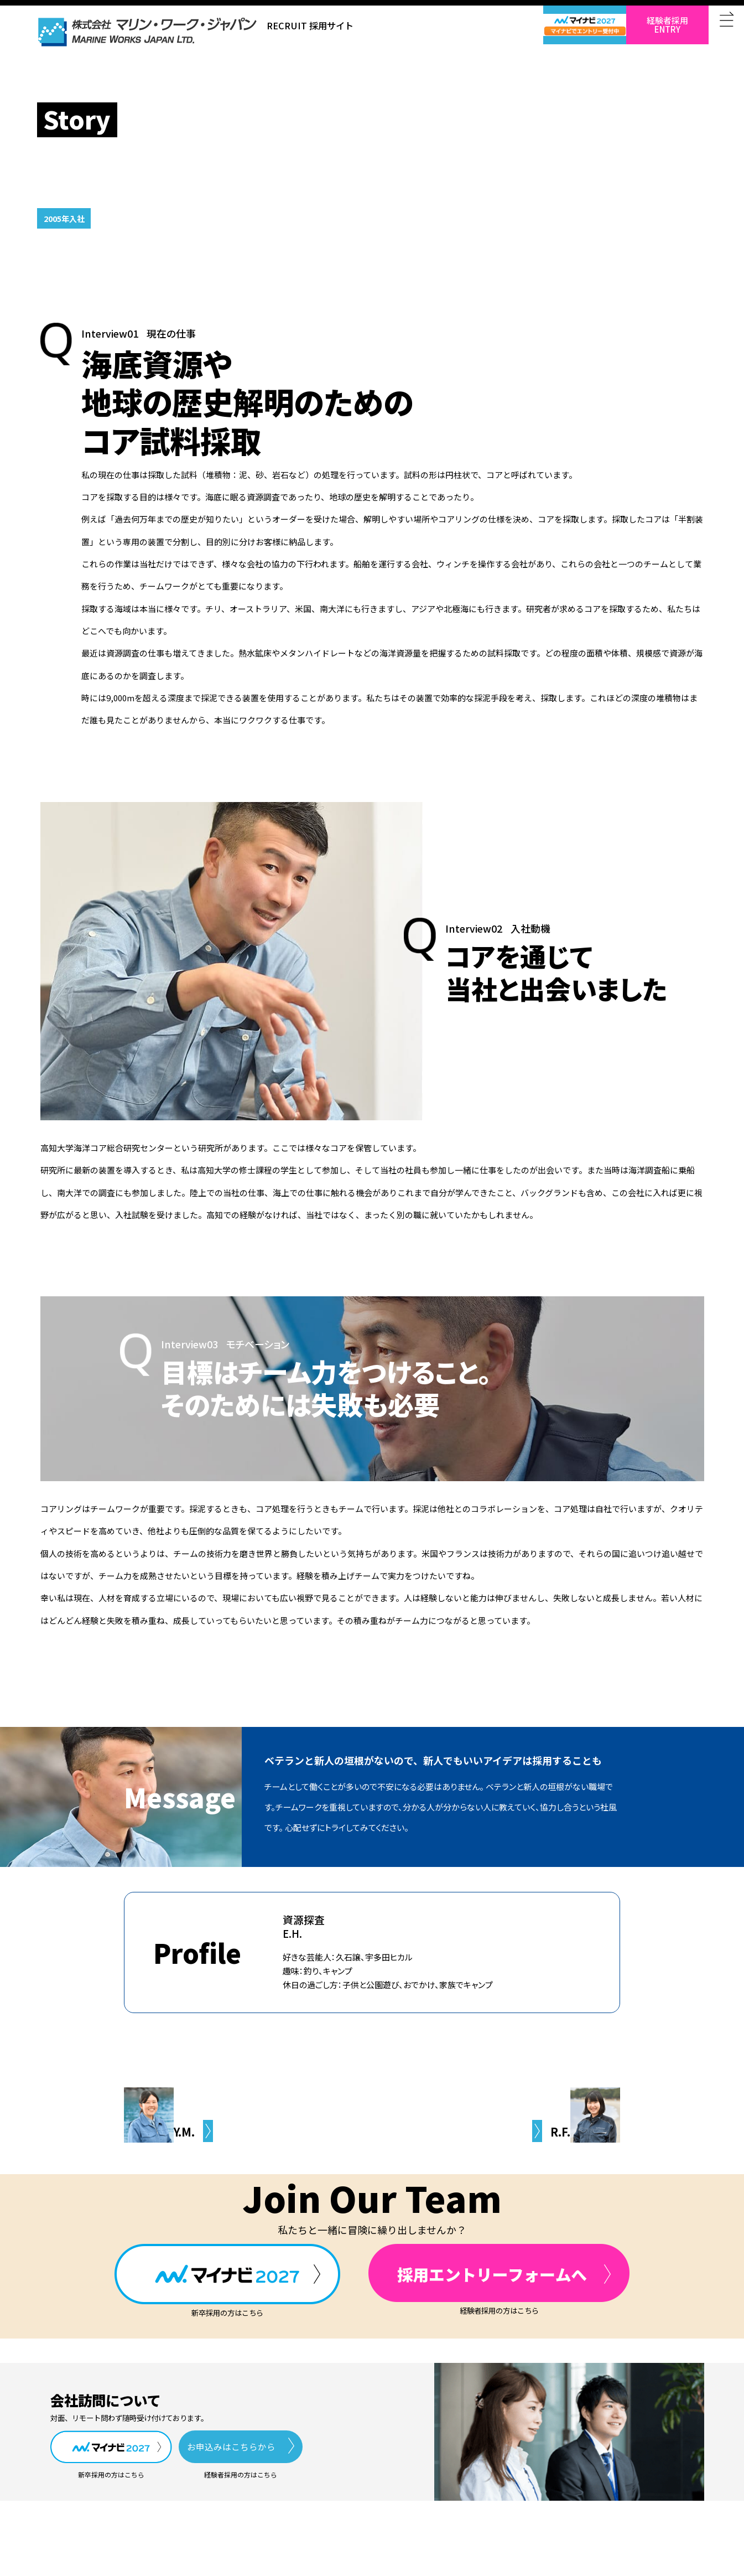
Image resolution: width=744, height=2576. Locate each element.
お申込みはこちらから (231, 2446)
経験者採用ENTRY (667, 24)
